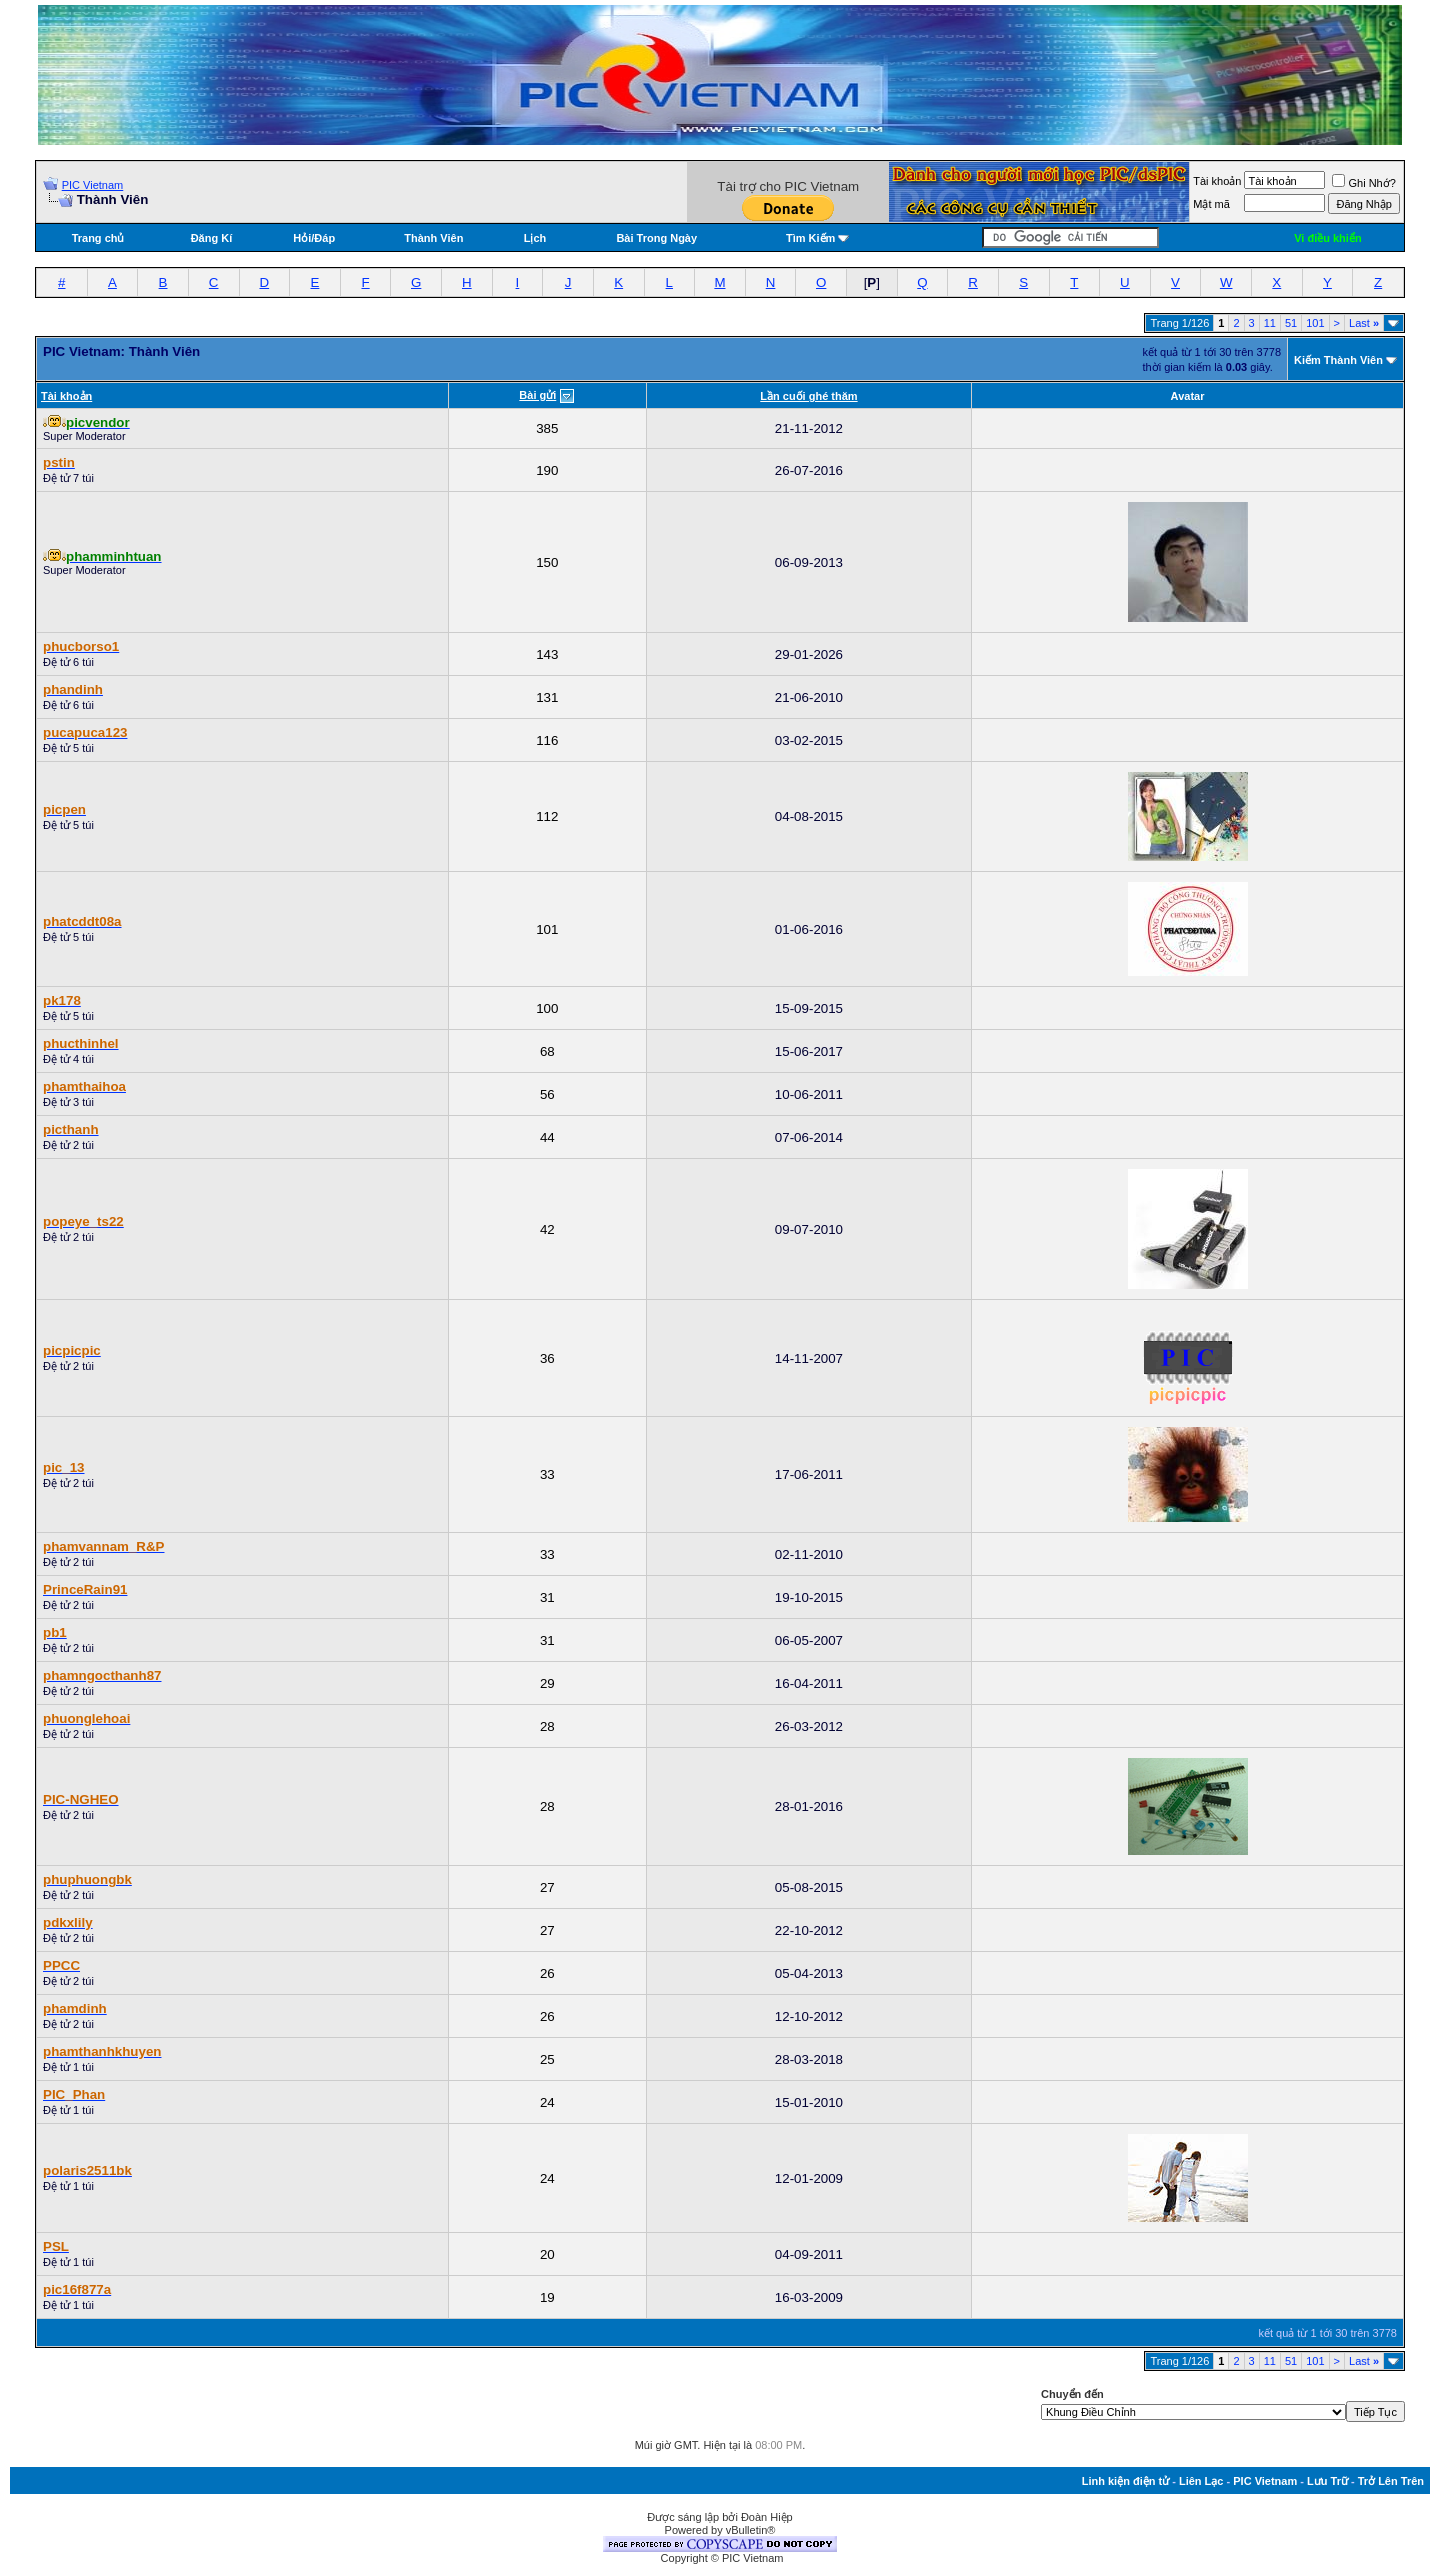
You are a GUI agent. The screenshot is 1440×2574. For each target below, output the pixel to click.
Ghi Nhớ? (1363, 183)
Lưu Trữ (1327, 2481)
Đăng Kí (212, 238)
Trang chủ (98, 238)
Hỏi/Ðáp (314, 238)
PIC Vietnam (93, 185)
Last (1364, 323)
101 (1315, 323)
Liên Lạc (1201, 2481)
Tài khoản (1217, 181)
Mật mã (1211, 204)
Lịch (535, 238)
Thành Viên (433, 238)
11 (1270, 323)
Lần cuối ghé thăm (808, 396)
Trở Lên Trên (1391, 2481)
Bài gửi (537, 395)
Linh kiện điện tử (1125, 2481)
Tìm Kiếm (810, 238)
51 (1291, 323)
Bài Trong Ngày (656, 238)
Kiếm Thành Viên (1338, 360)
